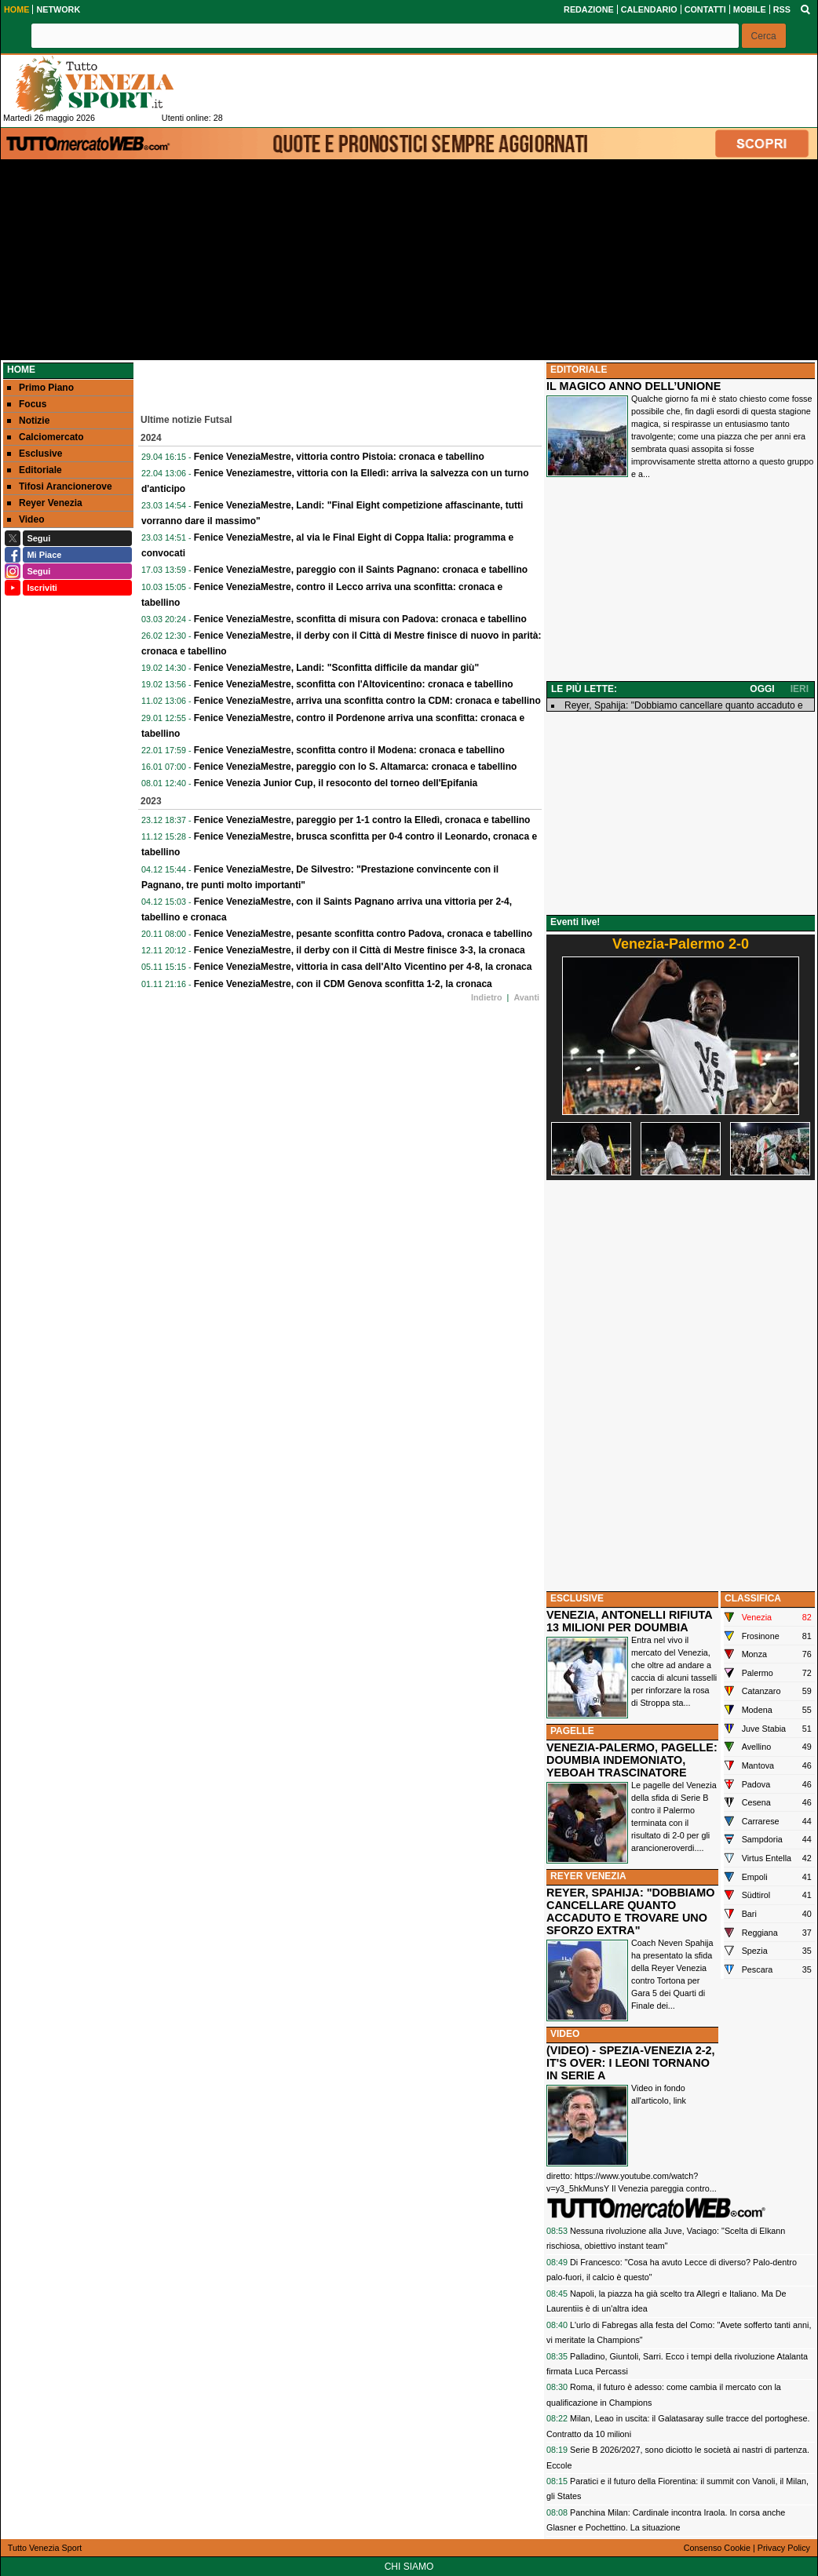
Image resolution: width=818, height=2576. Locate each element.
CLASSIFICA (753, 1598)
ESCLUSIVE (577, 1598)
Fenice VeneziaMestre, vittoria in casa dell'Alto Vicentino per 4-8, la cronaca (363, 966)
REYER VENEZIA (588, 1876)
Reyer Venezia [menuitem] (44, 502)
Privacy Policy (784, 2547)
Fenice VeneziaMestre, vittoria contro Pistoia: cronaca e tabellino (339, 456)
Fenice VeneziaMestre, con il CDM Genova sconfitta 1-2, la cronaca (343, 983)
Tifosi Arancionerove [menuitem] (59, 486)
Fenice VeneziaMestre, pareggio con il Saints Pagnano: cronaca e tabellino (361, 569)
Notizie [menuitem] (28, 420)
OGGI (762, 688)
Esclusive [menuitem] (34, 453)
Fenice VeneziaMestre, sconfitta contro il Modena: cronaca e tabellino (349, 750)
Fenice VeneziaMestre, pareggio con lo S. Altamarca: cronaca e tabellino (355, 766)
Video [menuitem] (25, 519)
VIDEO (564, 2033)
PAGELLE (572, 1730)
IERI (800, 688)
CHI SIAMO (409, 2566)
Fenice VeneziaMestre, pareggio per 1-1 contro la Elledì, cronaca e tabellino (362, 819)
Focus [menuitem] (26, 404)
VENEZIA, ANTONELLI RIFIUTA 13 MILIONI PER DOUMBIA (629, 1621)
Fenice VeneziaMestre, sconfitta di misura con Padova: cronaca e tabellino (360, 619)
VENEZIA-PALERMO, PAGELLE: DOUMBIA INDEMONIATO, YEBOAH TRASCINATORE (632, 1760)
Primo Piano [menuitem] (40, 387)
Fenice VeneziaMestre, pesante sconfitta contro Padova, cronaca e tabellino (363, 933)
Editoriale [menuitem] (34, 470)
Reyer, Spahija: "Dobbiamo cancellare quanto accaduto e (683, 705)
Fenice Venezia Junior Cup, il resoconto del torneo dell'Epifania (336, 783)
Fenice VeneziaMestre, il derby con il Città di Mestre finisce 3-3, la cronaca (359, 950)
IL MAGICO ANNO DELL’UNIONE (633, 386)
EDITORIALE (578, 369)
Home (21, 369)
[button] (764, 36)
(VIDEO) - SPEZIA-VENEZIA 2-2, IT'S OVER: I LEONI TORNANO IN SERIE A (630, 2063)
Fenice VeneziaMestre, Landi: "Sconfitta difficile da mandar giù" (336, 667)
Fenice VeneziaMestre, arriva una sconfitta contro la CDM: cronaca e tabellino (367, 700)
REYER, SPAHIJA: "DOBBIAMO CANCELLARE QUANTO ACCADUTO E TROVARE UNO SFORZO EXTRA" (630, 1911)
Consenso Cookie (717, 2547)
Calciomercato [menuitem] (45, 437)
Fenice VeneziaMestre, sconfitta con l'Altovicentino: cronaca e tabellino (353, 684)
